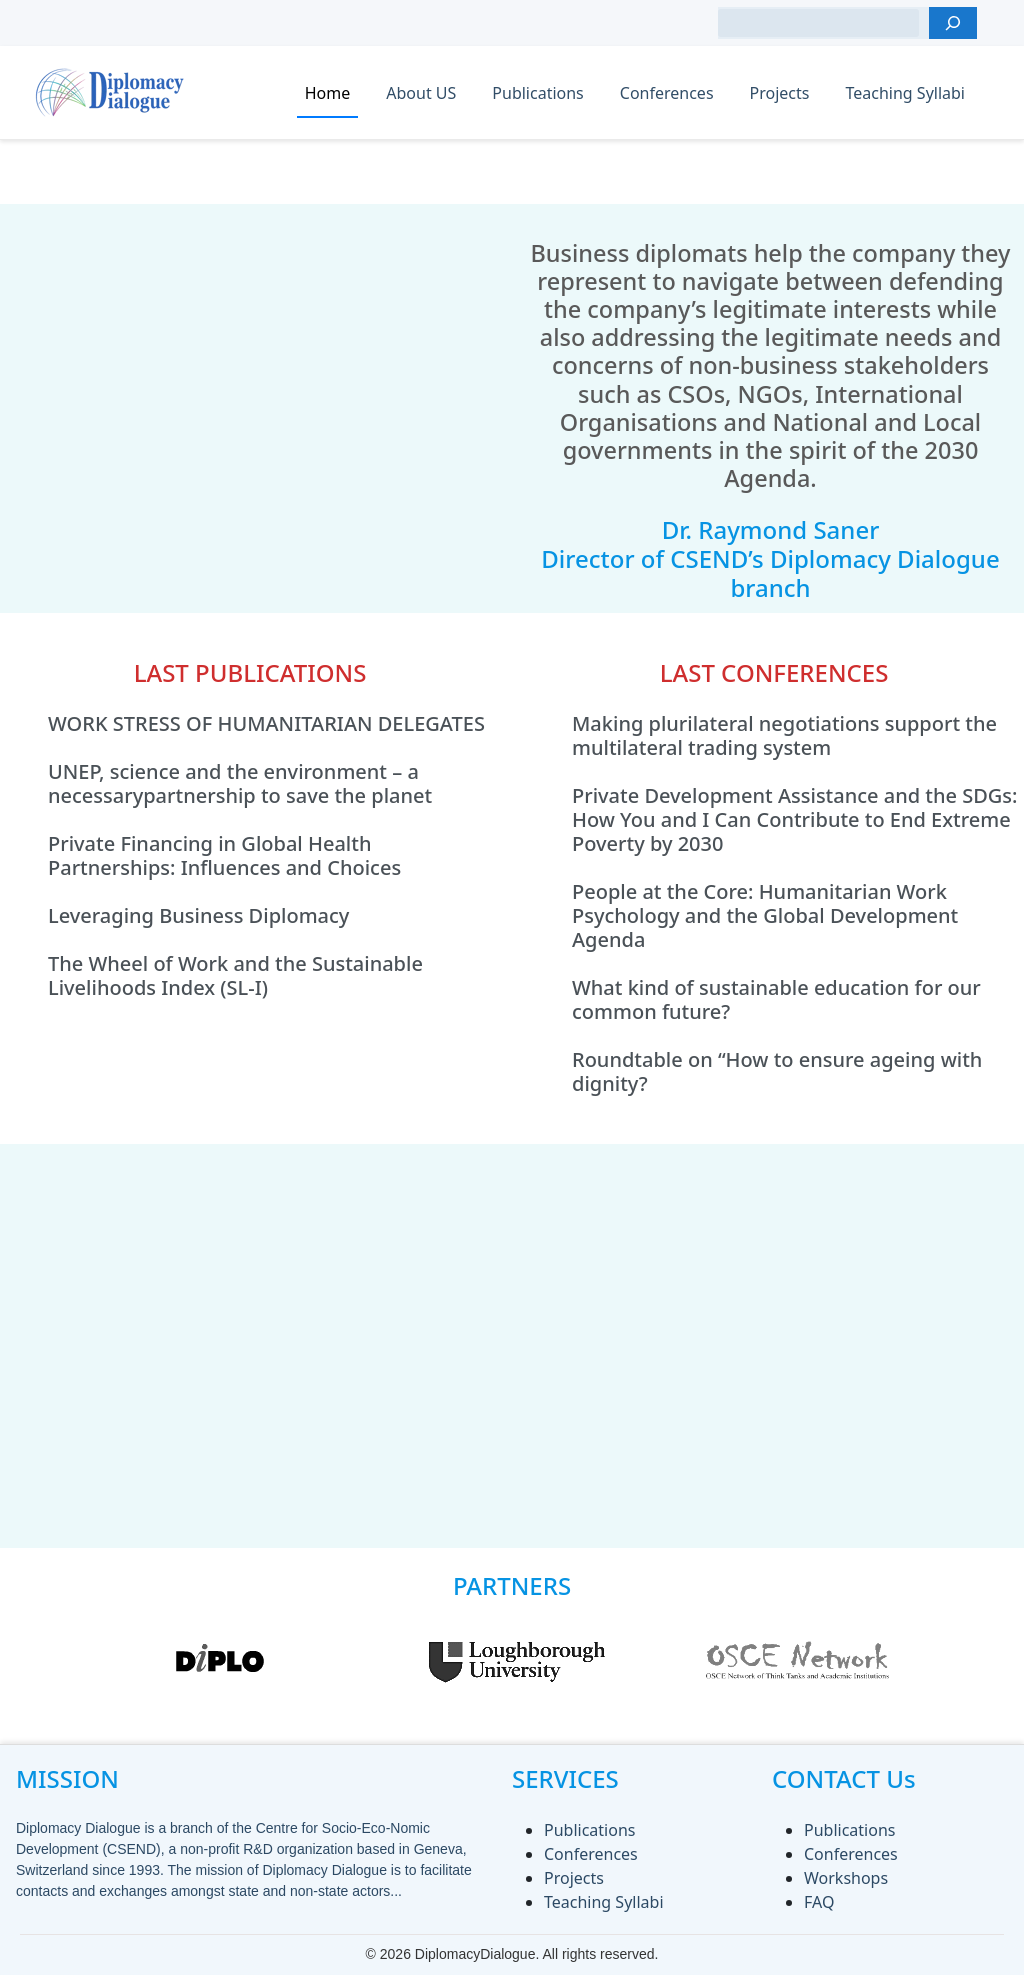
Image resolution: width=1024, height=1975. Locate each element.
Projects (780, 93)
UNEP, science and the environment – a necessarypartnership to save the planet (240, 784)
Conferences (667, 93)
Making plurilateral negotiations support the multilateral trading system (784, 736)
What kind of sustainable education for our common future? (776, 1000)
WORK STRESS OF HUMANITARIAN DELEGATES (266, 724)
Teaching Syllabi (905, 93)
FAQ (819, 1902)
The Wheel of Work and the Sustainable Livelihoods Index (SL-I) (235, 976)
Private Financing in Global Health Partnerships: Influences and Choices (224, 856)
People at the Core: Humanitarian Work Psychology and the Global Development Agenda (765, 916)
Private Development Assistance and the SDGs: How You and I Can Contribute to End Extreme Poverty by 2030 (795, 820)
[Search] (953, 23)
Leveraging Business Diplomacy (198, 916)
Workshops (846, 1878)
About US (421, 93)
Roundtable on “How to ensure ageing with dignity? (777, 1072)
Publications (537, 93)
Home (328, 93)
